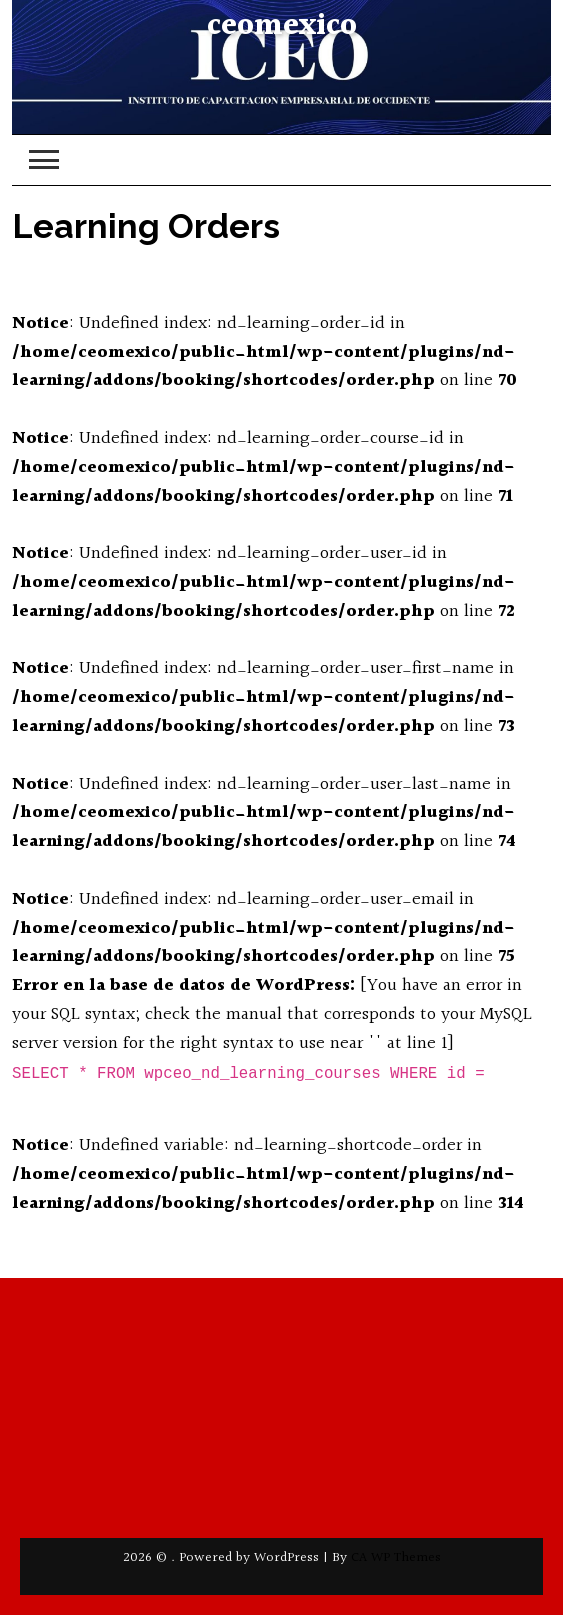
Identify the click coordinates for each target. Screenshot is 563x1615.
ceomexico (282, 26)
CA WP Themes (396, 1558)
